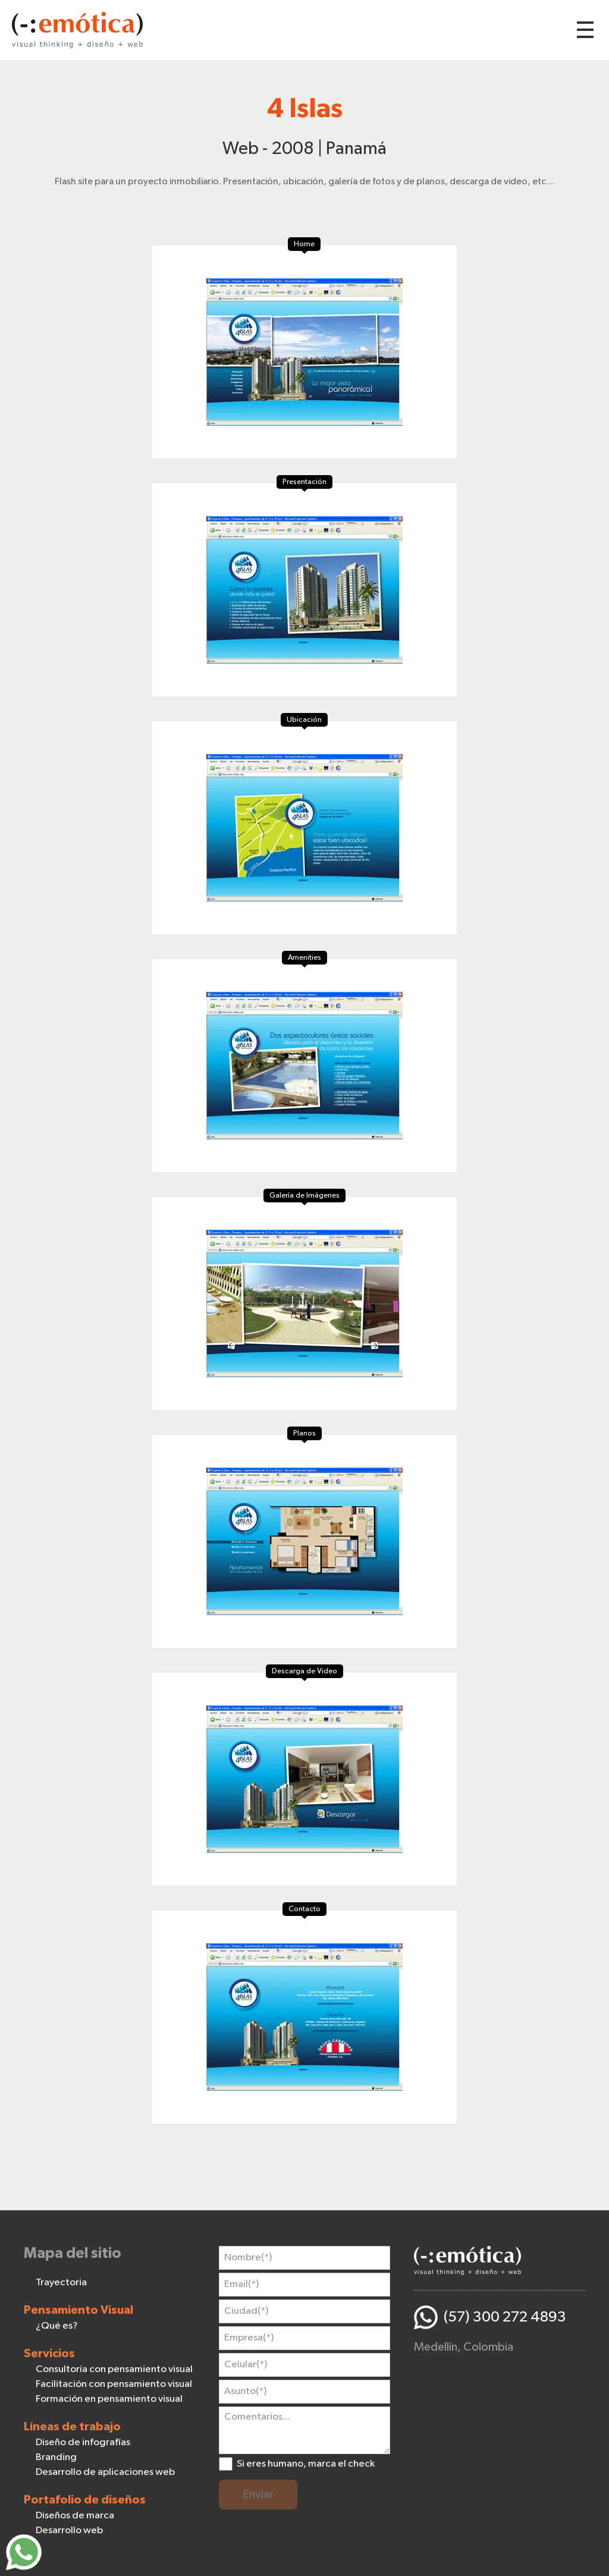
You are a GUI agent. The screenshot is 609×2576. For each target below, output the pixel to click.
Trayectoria (61, 2282)
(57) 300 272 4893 (505, 2317)
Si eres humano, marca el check (306, 2464)
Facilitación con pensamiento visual (114, 2384)
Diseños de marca (75, 2516)
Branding (56, 2457)
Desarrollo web (69, 2530)
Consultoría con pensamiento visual (114, 2369)
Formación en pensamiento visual (109, 2399)
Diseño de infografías (83, 2442)
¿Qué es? (57, 2326)
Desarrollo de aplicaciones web (105, 2472)
